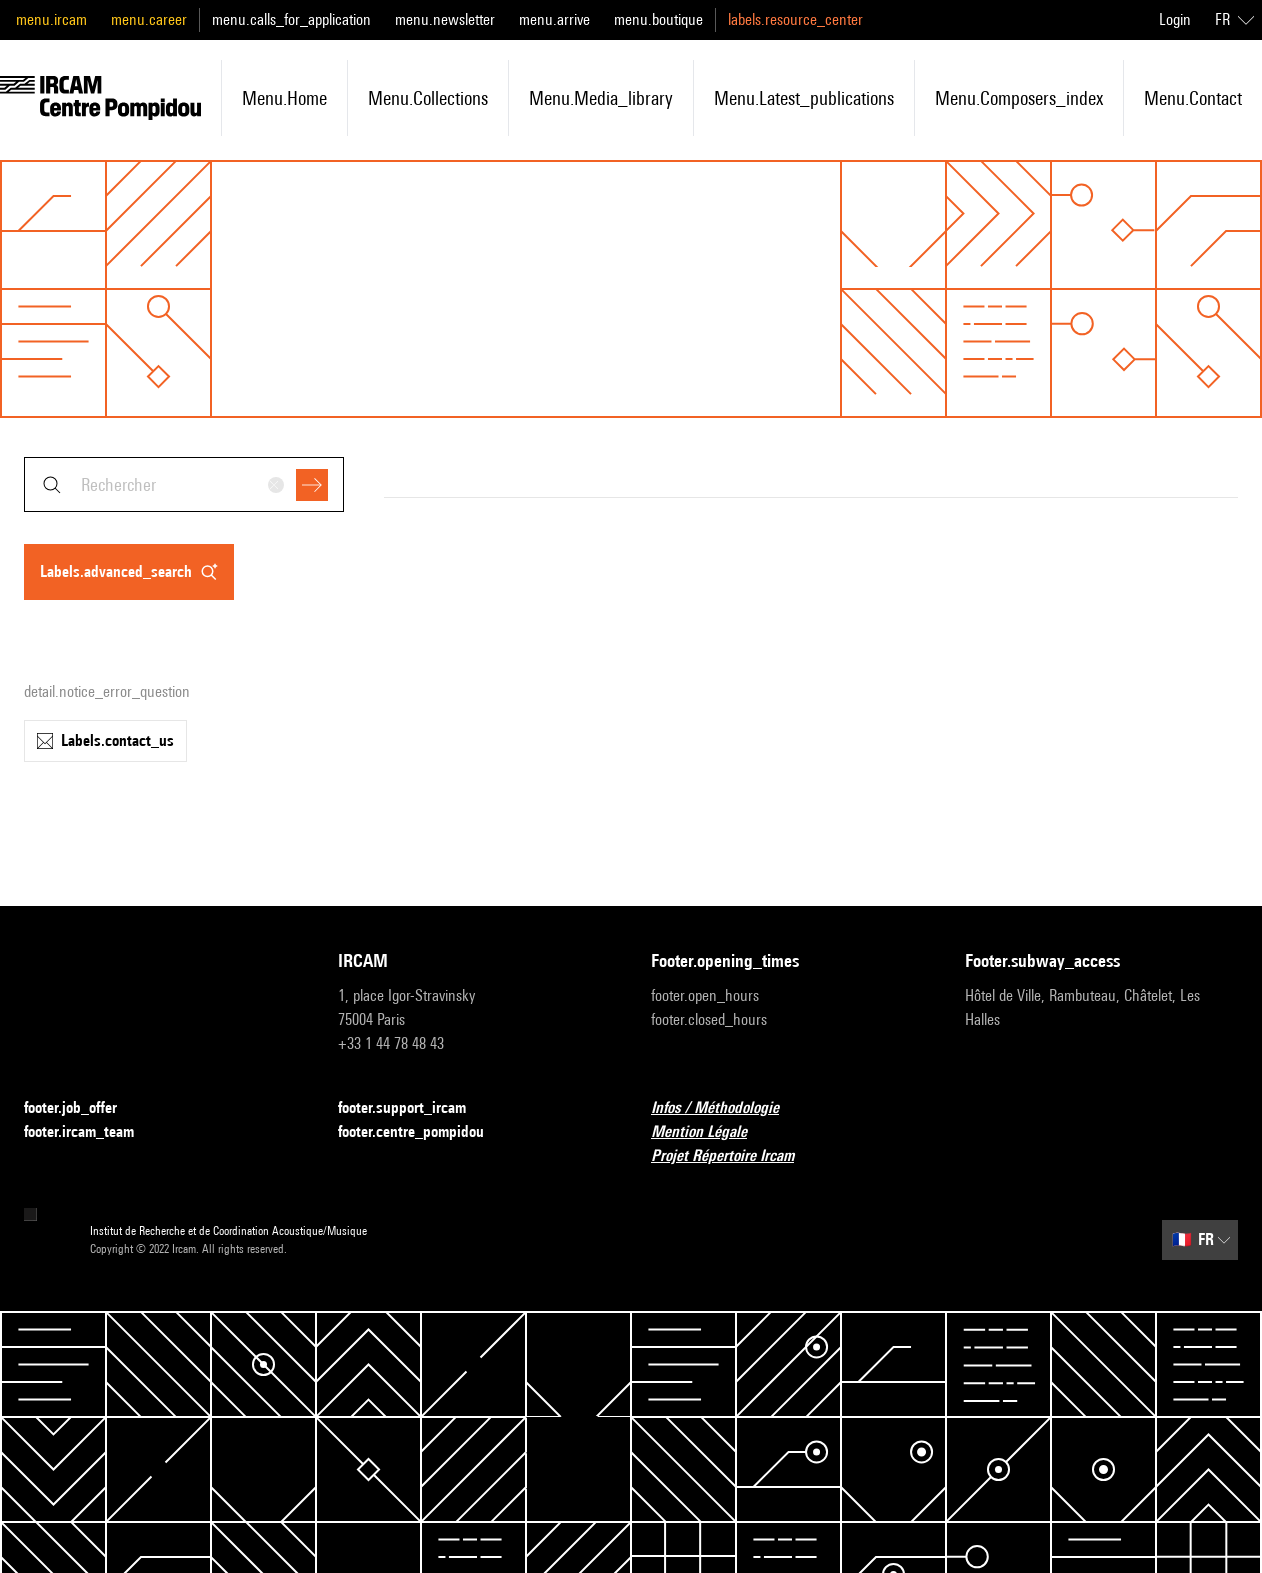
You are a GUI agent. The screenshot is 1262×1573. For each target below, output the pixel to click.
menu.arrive (554, 19)
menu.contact (1193, 98)
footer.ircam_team (91, 1132)
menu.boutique (658, 19)
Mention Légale (711, 1132)
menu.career (149, 19)
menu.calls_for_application (291, 19)
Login (1175, 19)
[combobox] (184, 484)
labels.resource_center (795, 19)
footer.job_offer (82, 1108)
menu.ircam (51, 19)
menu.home (284, 98)
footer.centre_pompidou (423, 1132)
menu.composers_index (1019, 98)
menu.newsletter (445, 19)
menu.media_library (601, 98)
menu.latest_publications (804, 98)
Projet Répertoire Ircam (734, 1156)
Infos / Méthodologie (727, 1108)
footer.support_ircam (414, 1108)
